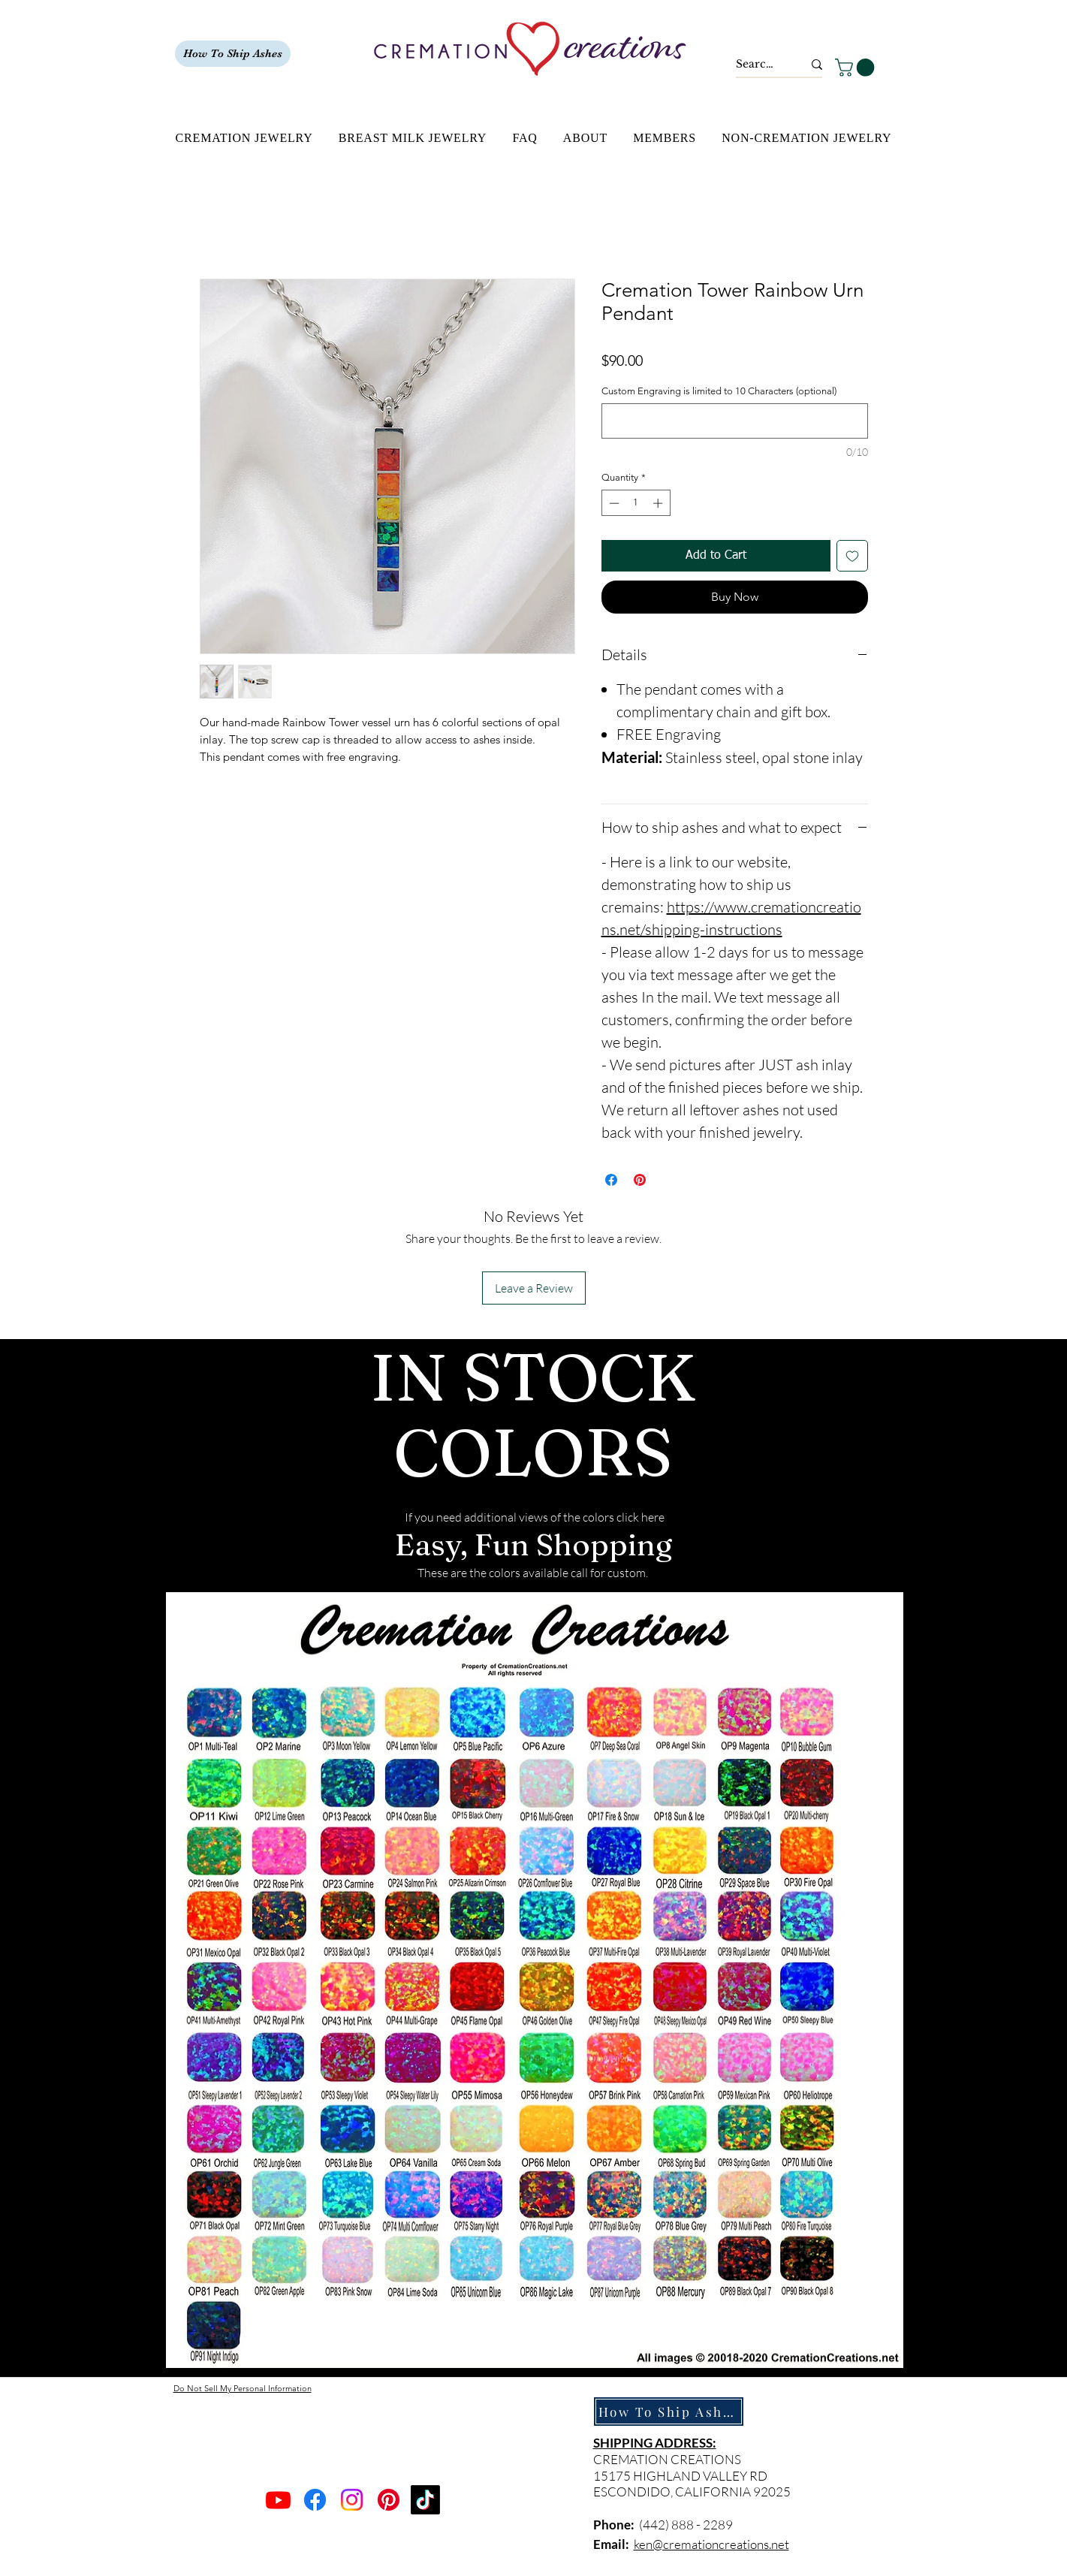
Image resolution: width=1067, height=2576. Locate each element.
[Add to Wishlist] (852, 556)
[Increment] (659, 503)
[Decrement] (613, 503)
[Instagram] (351, 2499)
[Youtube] (278, 2499)
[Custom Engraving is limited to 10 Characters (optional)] (734, 421)
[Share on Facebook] (611, 1180)
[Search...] (758, 64)
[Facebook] (315, 2499)
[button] (857, 68)
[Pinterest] (388, 2499)
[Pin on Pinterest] (640, 1180)
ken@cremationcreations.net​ (711, 2544)
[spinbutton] (635, 503)
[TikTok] (425, 2499)
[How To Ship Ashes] (233, 54)
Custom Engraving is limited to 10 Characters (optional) (718, 391)
